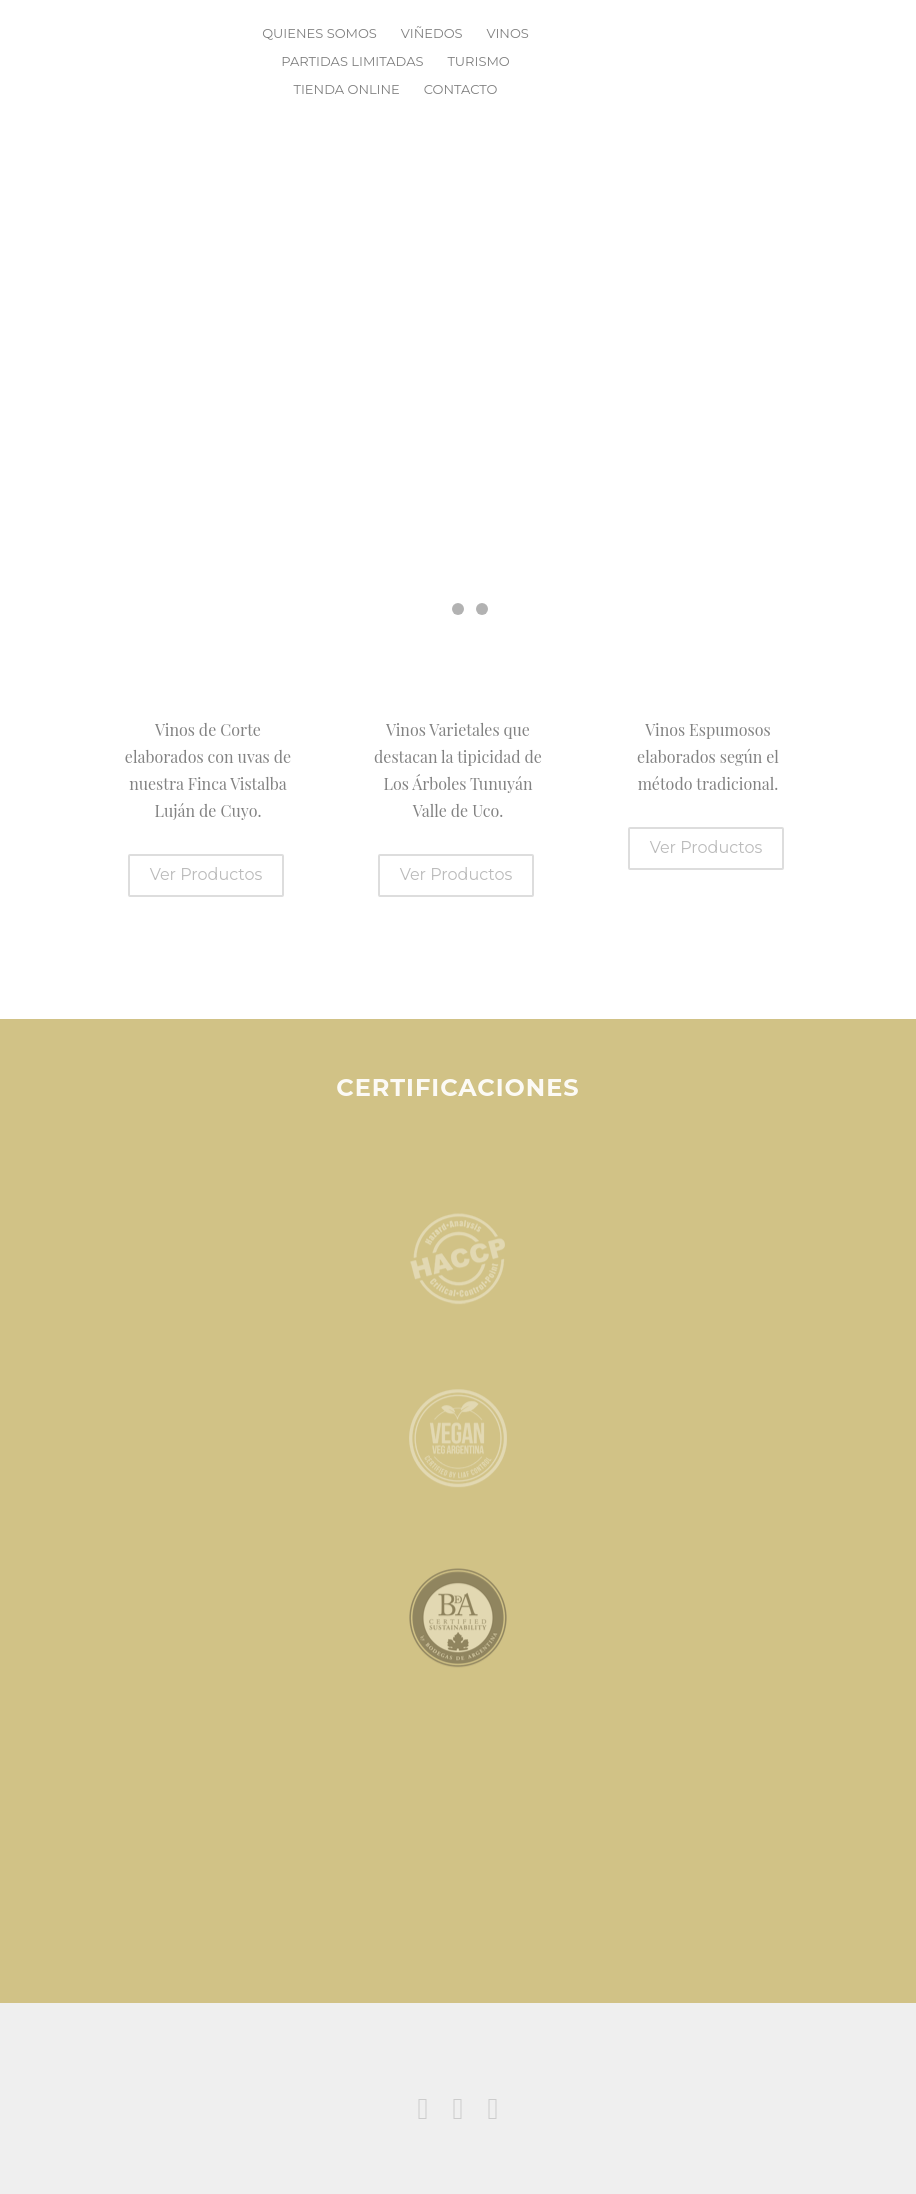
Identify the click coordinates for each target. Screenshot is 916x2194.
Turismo (478, 61)
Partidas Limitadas (352, 61)
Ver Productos (206, 874)
